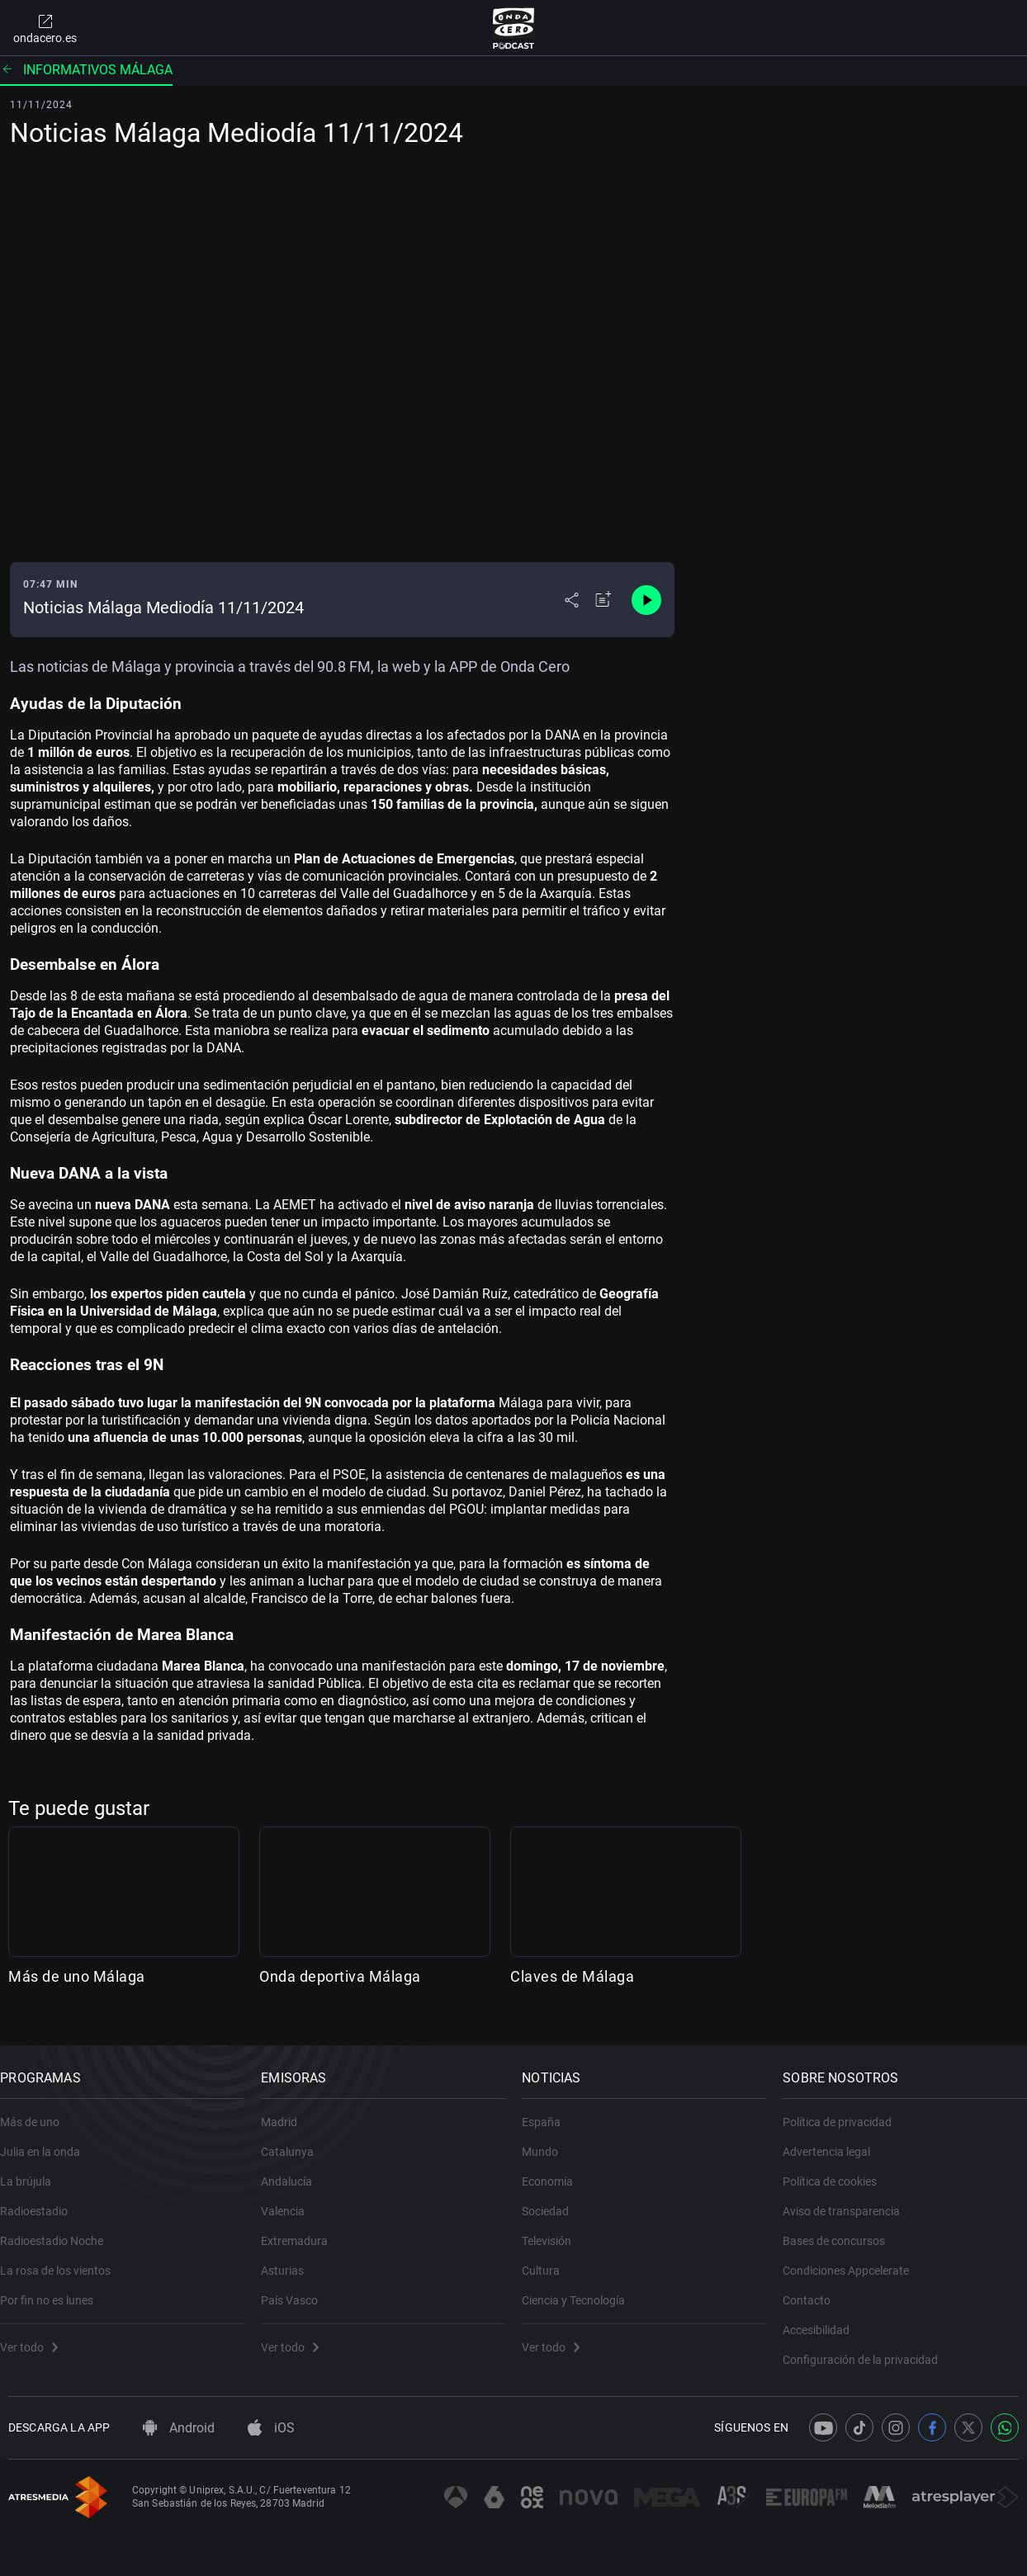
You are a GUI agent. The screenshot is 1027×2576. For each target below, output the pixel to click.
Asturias (290, 2259)
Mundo (548, 2140)
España (549, 2110)
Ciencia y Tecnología (581, 2288)
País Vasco (297, 2288)
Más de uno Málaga (76, 1976)
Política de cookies (838, 2170)
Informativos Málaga (86, 70)
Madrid (287, 2110)
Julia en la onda (48, 2140)
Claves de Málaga (572, 1976)
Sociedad (553, 2199)
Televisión (555, 2229)
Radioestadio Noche (59, 2229)
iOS (271, 2428)
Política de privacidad (845, 2110)
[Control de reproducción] (646, 600)
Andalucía (294, 2170)
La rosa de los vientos (63, 2259)
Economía (555, 2170)
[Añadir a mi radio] (603, 600)
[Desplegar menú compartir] (572, 600)
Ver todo (37, 2335)
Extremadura (302, 2229)
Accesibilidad (824, 2318)
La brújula (33, 2170)
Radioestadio (42, 2199)
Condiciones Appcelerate (854, 2259)
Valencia (291, 2199)
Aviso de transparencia (849, 2199)
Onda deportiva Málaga (340, 1976)
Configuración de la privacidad (868, 2348)
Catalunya (295, 2140)
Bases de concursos (842, 2229)
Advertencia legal (834, 2140)
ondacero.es (45, 28)
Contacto (815, 2288)
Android (179, 2428)
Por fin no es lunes (55, 2288)
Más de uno (38, 2110)
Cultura (549, 2259)
